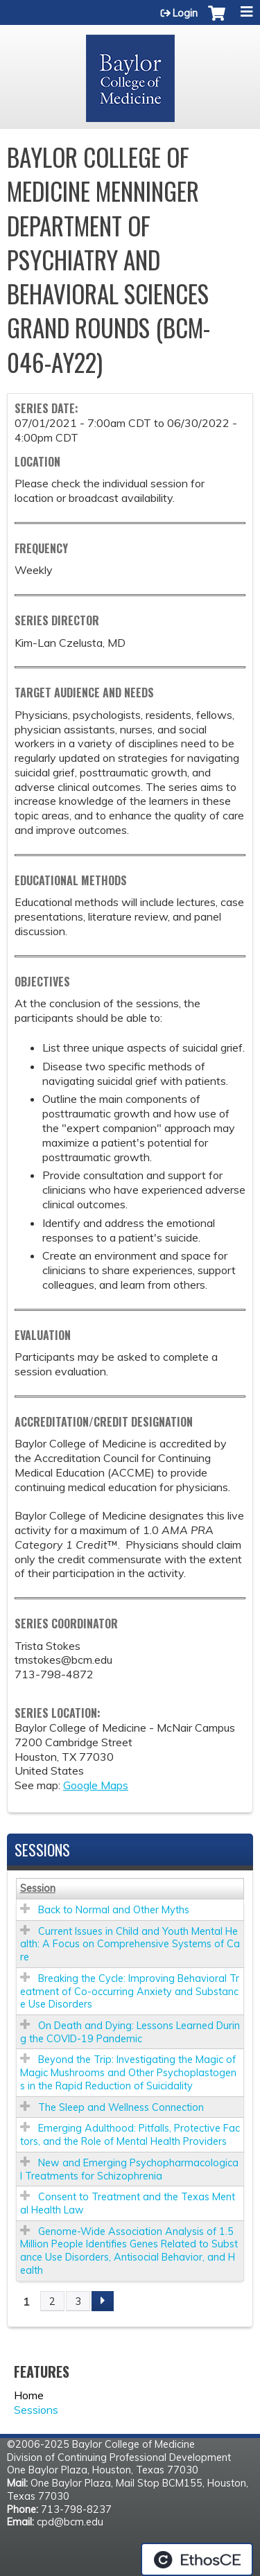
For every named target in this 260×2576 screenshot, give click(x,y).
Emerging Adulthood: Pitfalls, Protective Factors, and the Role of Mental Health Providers (130, 2135)
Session (37, 1888)
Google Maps (95, 1785)
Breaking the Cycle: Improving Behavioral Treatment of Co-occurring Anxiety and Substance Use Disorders (129, 1991)
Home (29, 2395)
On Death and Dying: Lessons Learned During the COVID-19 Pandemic (130, 2032)
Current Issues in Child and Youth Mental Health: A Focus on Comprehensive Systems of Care (130, 1944)
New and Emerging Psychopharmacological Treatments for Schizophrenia (129, 2169)
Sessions (36, 2410)
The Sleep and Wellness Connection (121, 2107)
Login (185, 13)
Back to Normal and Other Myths (113, 1910)
